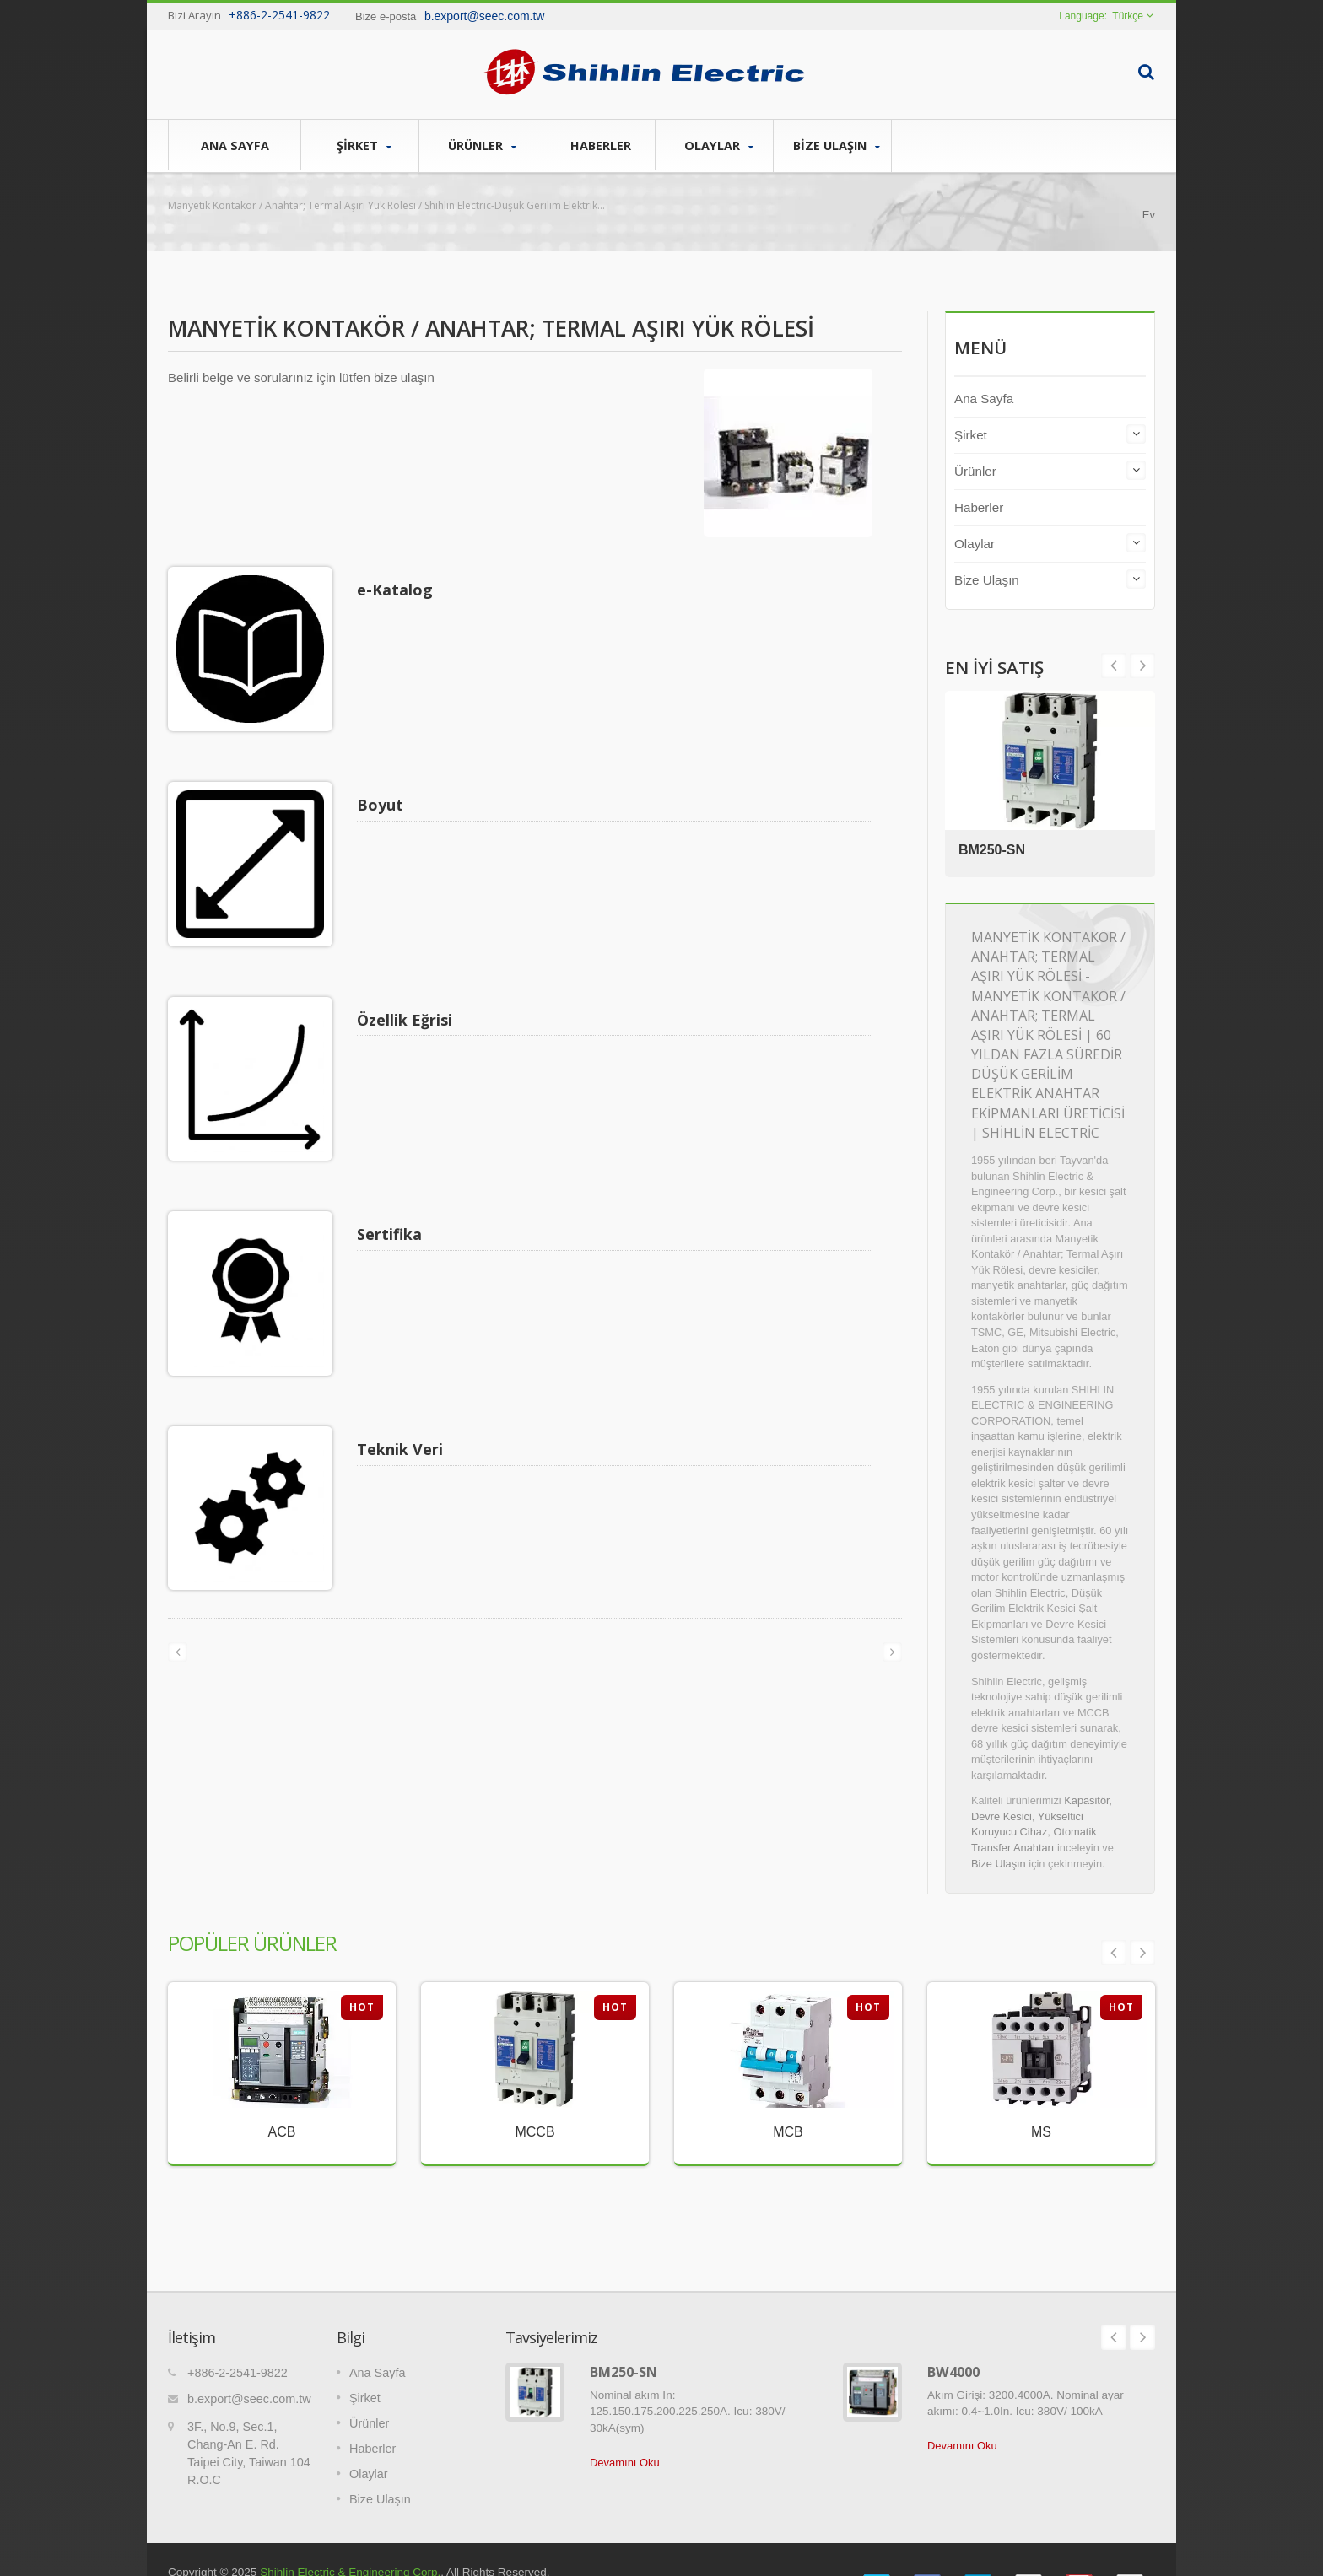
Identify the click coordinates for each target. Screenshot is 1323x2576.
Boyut (384, 779)
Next (1113, 665)
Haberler (600, 145)
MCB (788, 2132)
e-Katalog (399, 589)
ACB (282, 2132)
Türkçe (1127, 16)
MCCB (534, 2132)
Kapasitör (1086, 1800)
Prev (1142, 665)
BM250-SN (995, 848)
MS (1041, 2132)
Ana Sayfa (234, 145)
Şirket (364, 146)
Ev (1148, 214)
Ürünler (482, 146)
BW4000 (953, 2346)
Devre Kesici (1001, 1816)
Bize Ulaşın (836, 146)
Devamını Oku (625, 2437)
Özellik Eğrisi (408, 969)
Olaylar (718, 146)
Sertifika (393, 1158)
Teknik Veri (404, 1348)
